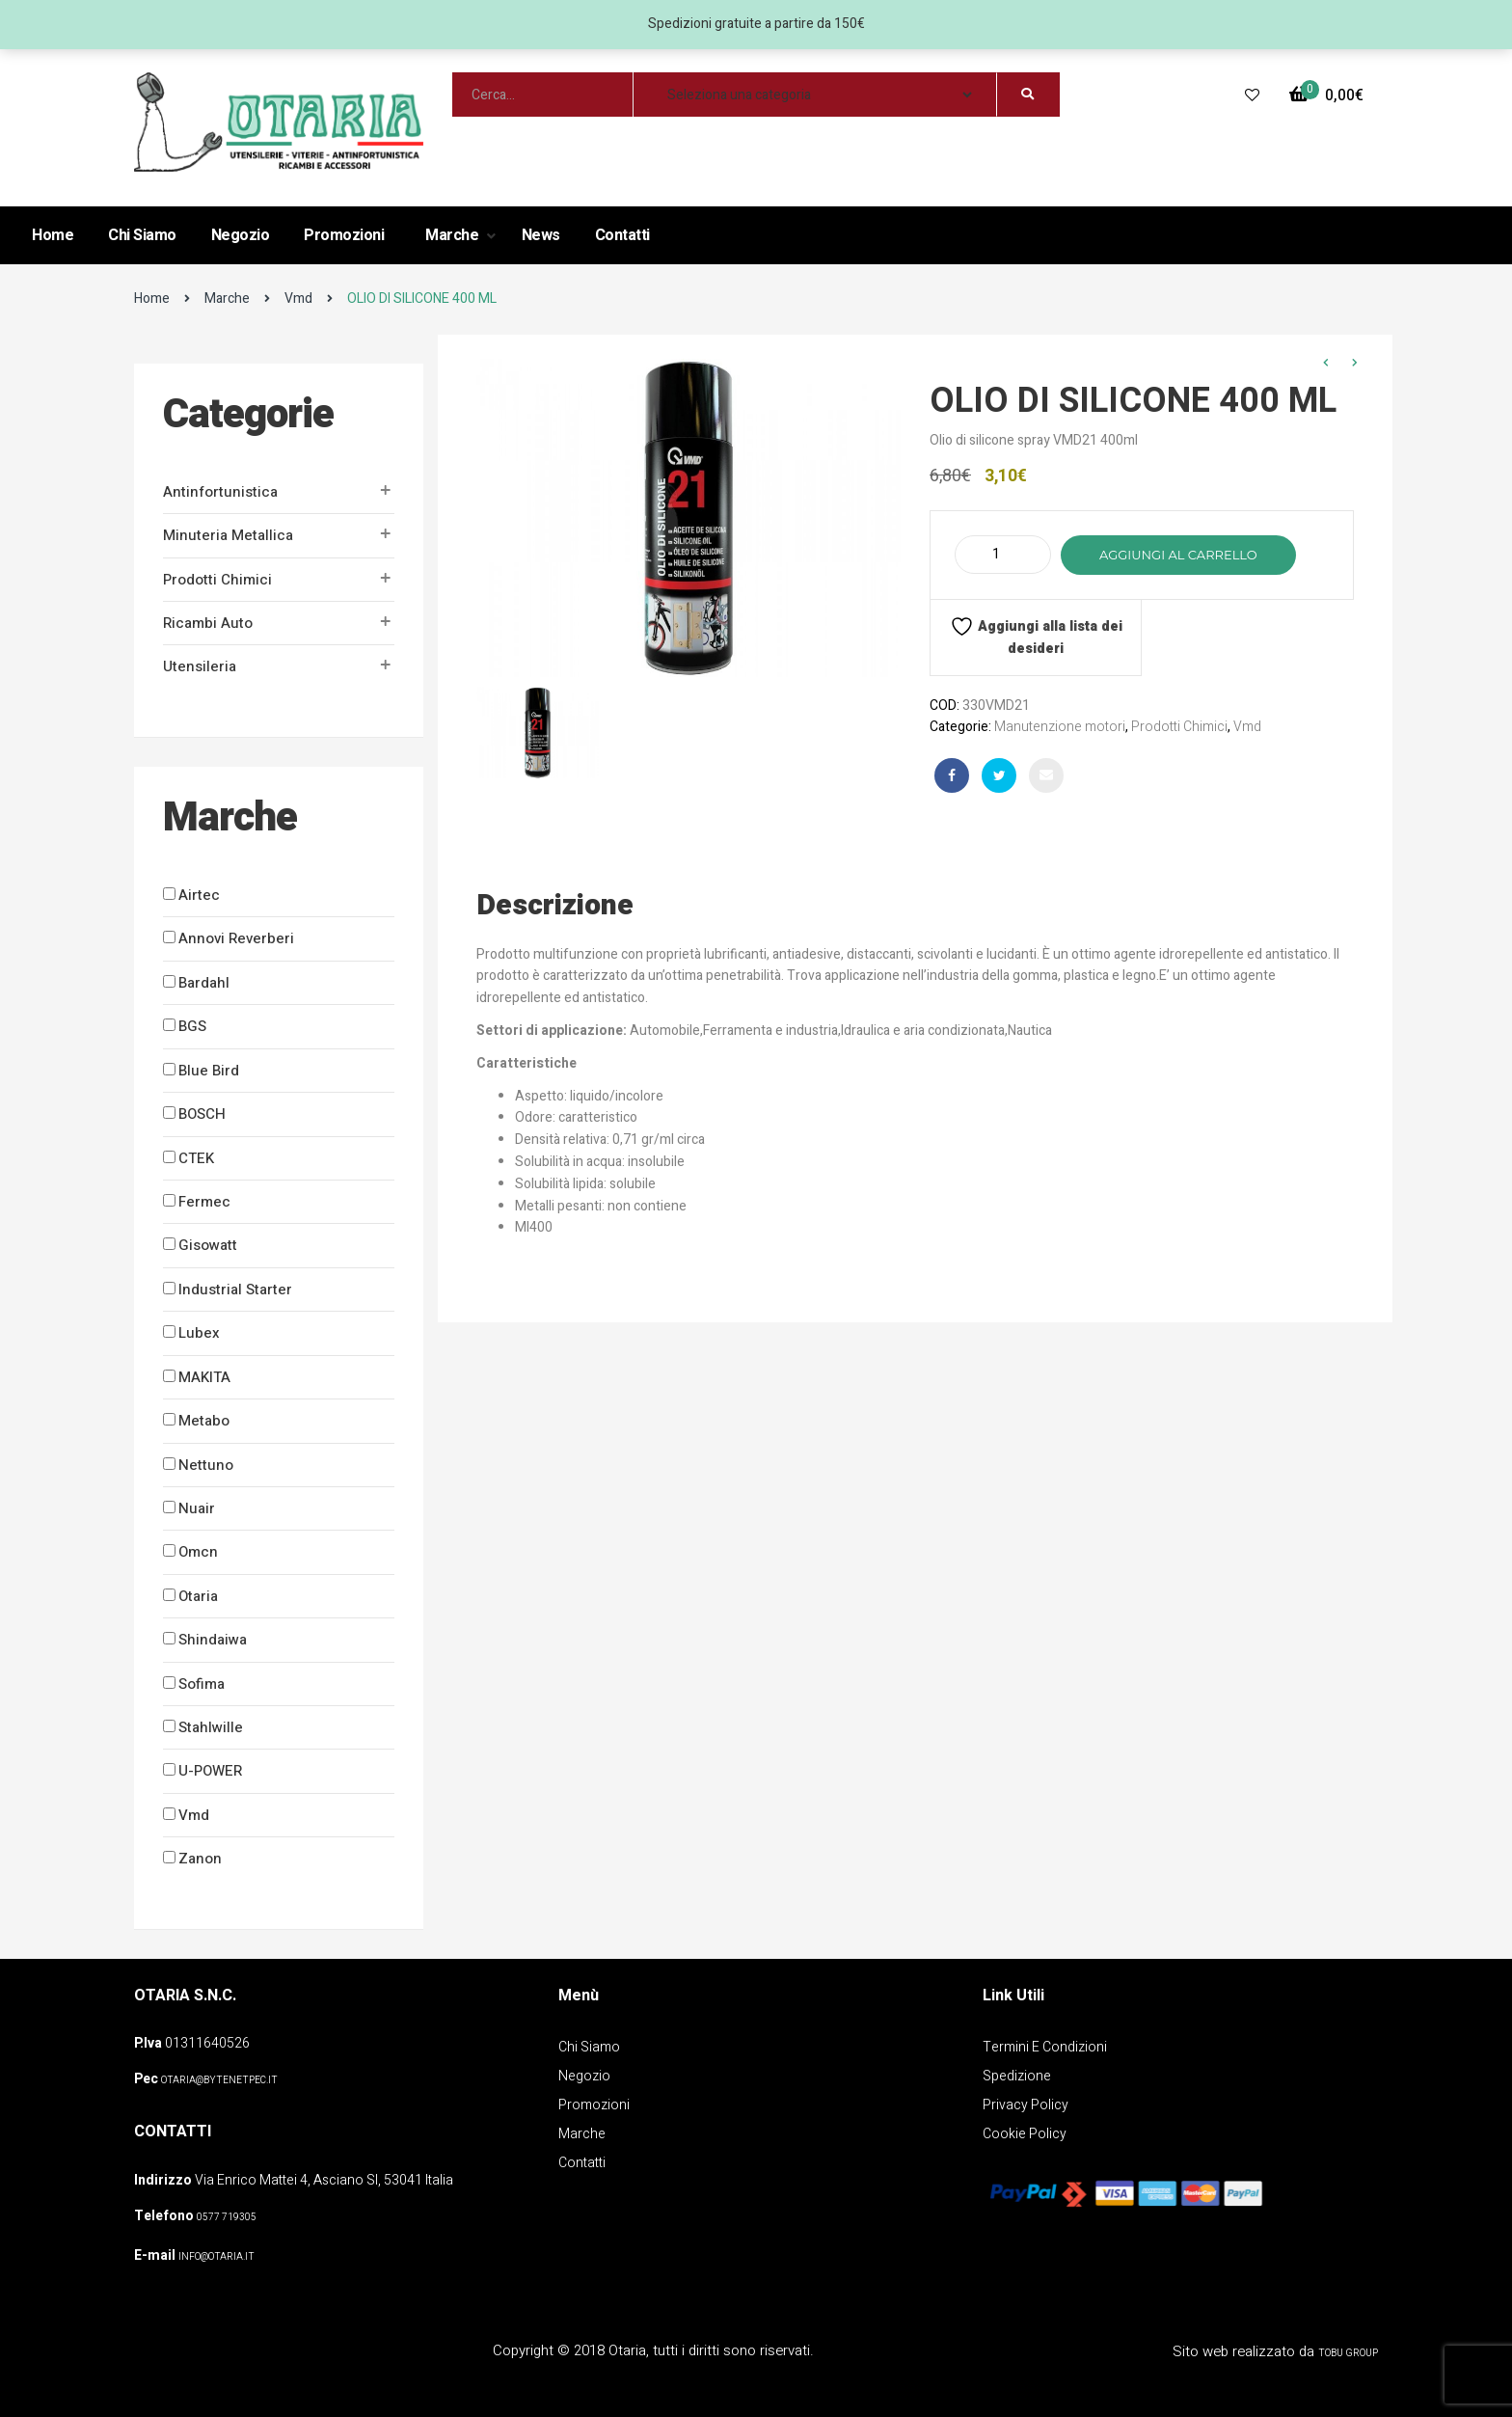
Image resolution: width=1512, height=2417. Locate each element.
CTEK (196, 1158)
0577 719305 (226, 2217)
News (541, 235)
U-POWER (210, 1770)
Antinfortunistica (220, 491)
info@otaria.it (216, 2257)
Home (52, 235)
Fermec (204, 1201)
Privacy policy (1025, 2105)
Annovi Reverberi (236, 938)
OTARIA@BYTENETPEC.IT (219, 2080)
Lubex (199, 1333)
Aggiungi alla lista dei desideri (1036, 636)
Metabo (204, 1420)
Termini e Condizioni (1045, 2047)
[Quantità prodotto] (1003, 554)
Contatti (622, 235)
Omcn (198, 1551)
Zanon (200, 1858)
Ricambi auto (208, 623)
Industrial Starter (235, 1289)
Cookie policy (1024, 2134)
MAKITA (204, 1377)
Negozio (240, 235)
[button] (1326, 96)
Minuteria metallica (228, 535)
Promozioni (344, 235)
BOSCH (202, 1114)
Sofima (201, 1684)
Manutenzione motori (1059, 727)
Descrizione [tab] (555, 905)
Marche (453, 235)
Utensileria (199, 666)
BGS (192, 1026)
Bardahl (204, 982)
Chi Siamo (142, 235)
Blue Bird (208, 1070)
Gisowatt (207, 1245)
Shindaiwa (212, 1639)
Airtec (199, 895)
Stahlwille (210, 1727)
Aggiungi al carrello (1178, 554)
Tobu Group (1348, 2353)
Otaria (198, 1596)
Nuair (196, 1508)
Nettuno (205, 1465)
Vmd (298, 298)
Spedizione (1017, 2076)
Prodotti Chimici (217, 579)
